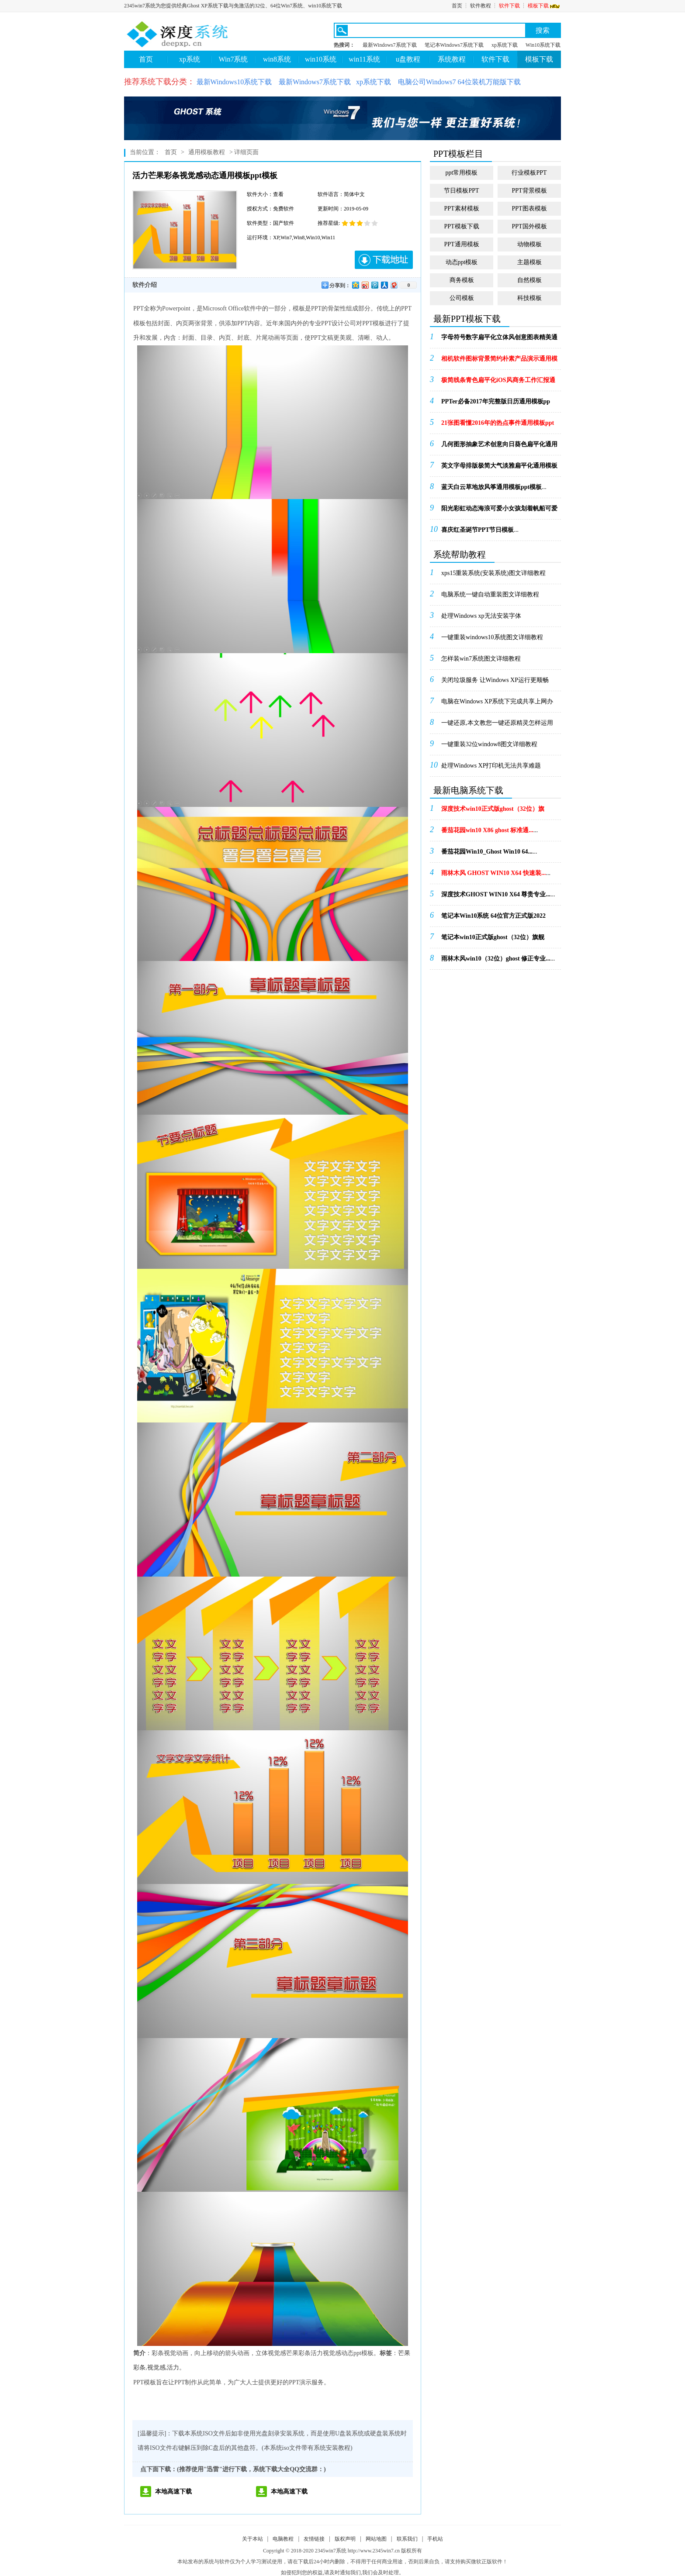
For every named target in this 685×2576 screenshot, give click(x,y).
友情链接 (314, 2539)
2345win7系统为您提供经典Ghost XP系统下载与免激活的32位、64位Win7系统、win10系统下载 (233, 6)
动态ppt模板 (462, 262)
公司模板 (462, 298)
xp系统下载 (504, 45)
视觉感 (156, 2367)
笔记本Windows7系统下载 (454, 45)
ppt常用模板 (462, 172)
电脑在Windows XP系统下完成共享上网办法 (497, 704)
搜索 (543, 30)
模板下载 (544, 6)
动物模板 (529, 244)
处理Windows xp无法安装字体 (481, 616)
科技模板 (529, 298)
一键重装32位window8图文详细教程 (489, 744)
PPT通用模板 (461, 244)
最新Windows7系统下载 (390, 45)
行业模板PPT (529, 172)
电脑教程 (283, 2539)
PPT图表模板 (529, 208)
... (499, 340)
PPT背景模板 (529, 190)
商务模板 (462, 280)
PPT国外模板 (529, 226)
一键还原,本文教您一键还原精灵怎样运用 (497, 723)
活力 (173, 2367)
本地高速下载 (173, 2491)
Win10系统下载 (543, 45)
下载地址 (384, 260)
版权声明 (345, 2539)
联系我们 (407, 2539)
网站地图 (376, 2539)
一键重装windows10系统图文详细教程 (492, 637)
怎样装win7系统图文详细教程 (481, 658)
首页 (457, 6)
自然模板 (529, 280)
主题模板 (529, 262)
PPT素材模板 (461, 208)
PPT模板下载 (461, 226)
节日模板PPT (461, 190)
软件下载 (509, 6)
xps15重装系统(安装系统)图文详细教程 (493, 573)
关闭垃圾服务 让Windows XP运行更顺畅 (495, 680)
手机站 (435, 2539)
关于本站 (252, 2539)
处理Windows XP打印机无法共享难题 (491, 765)
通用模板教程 (206, 152)
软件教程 (480, 6)
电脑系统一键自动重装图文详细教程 (490, 594)
